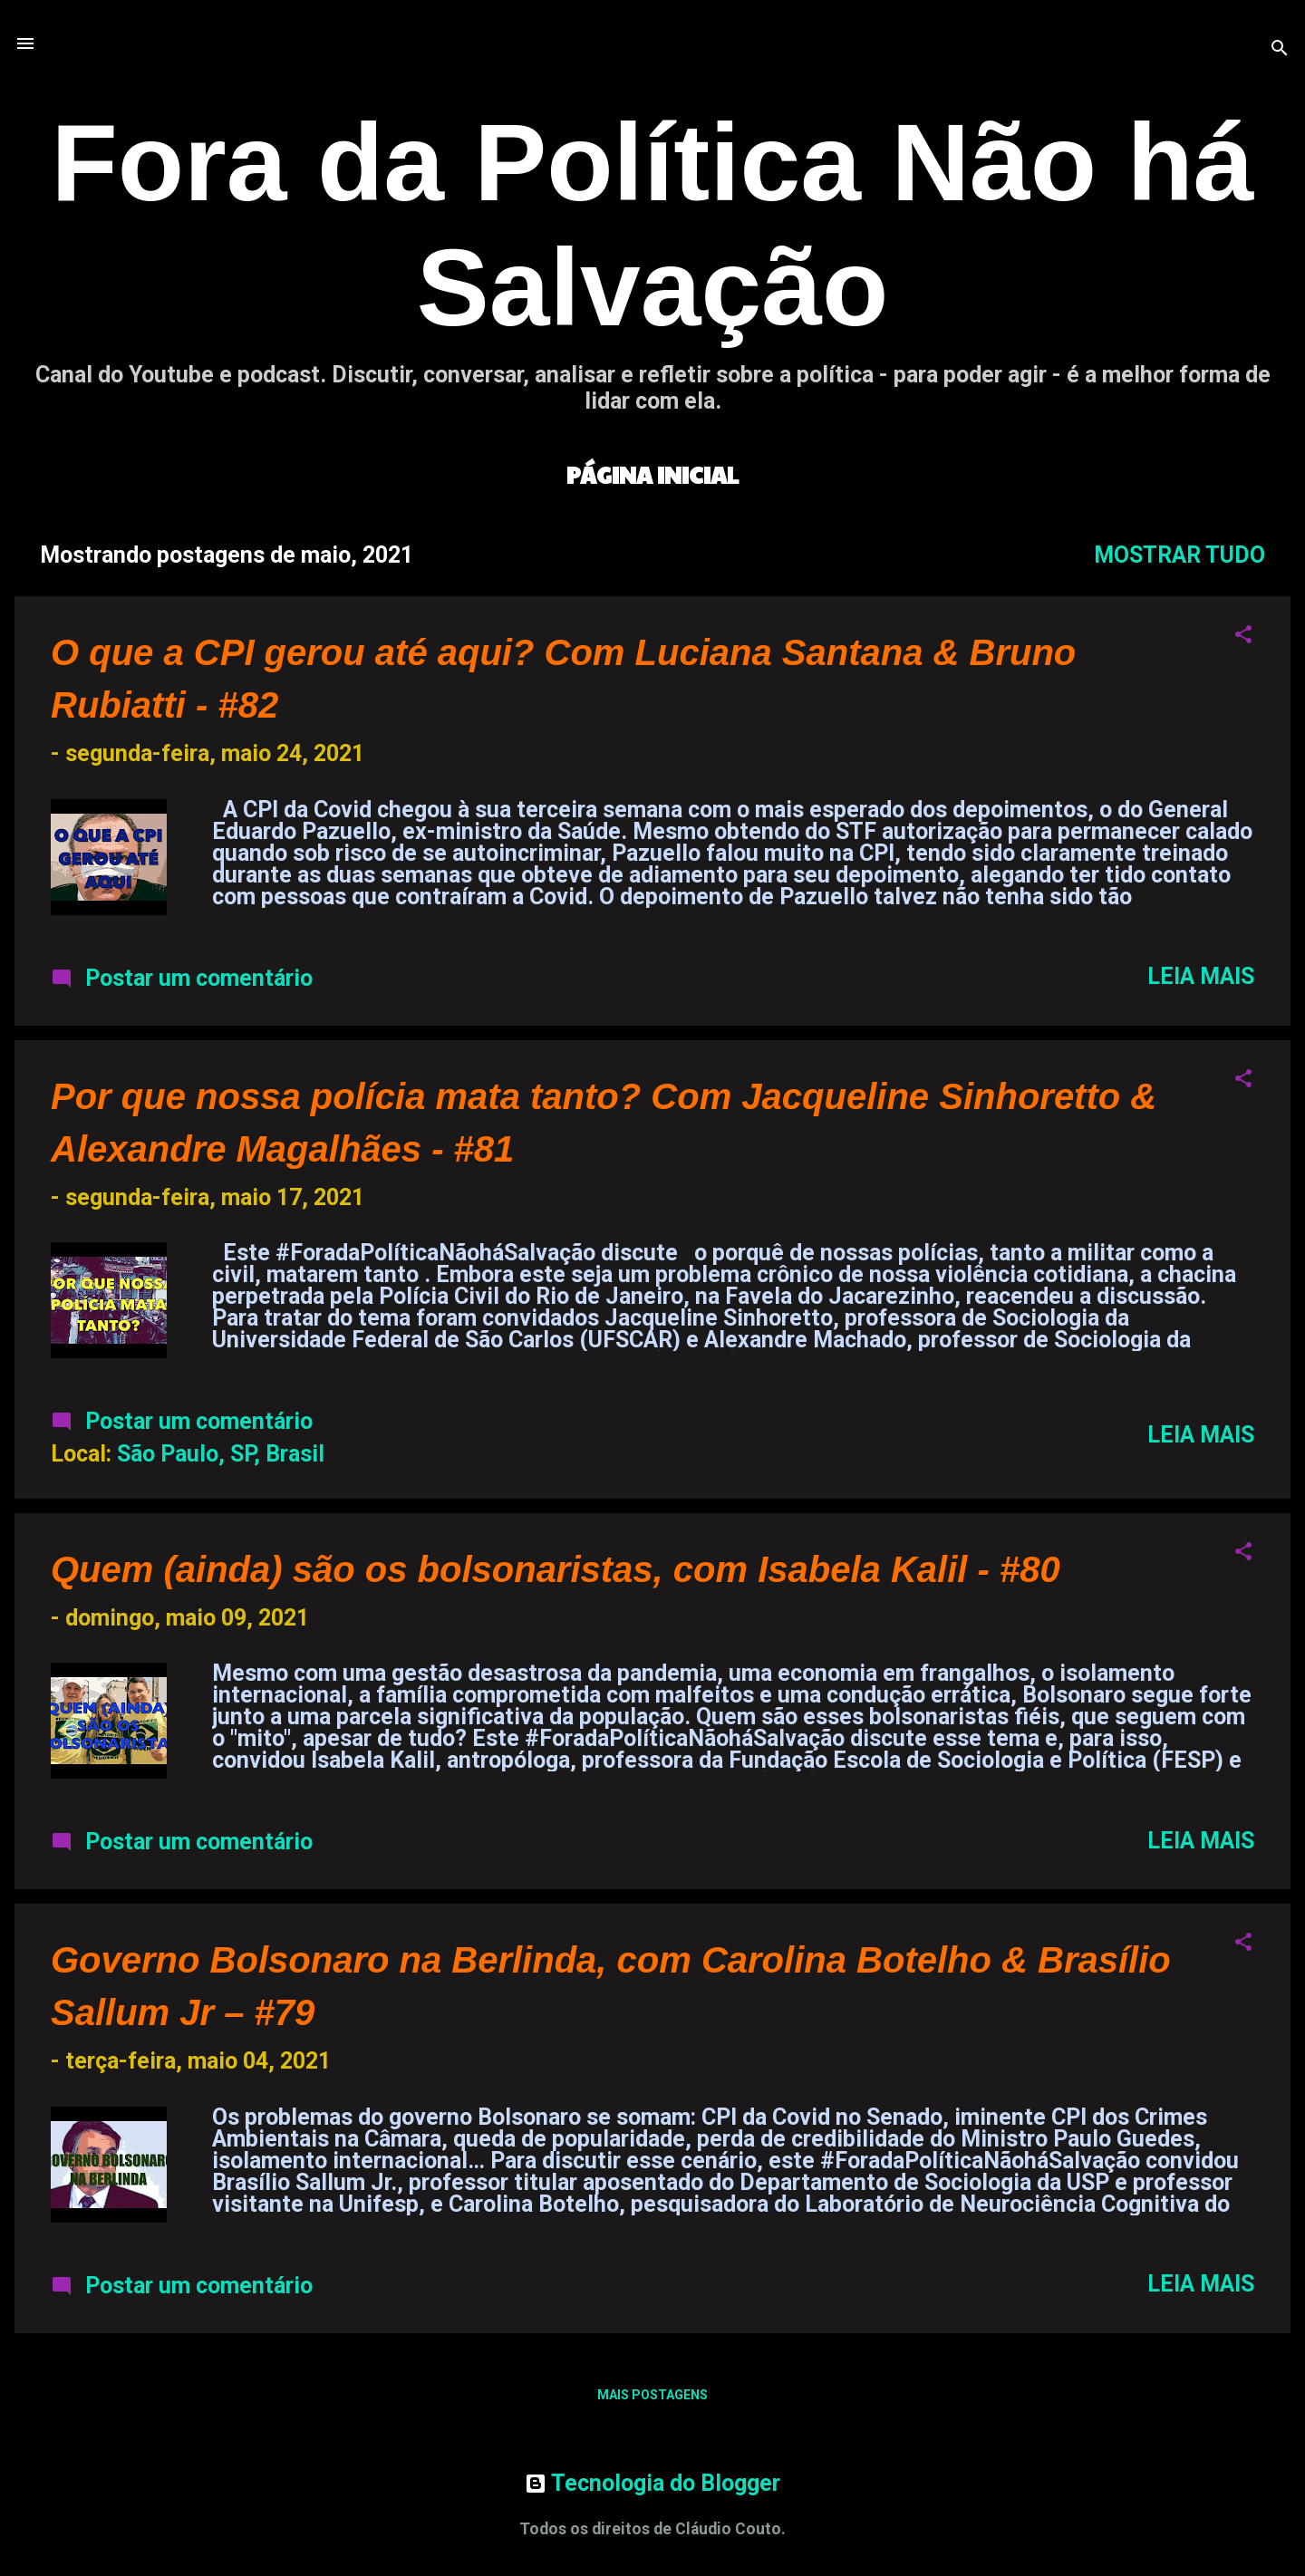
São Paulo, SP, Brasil (220, 1454)
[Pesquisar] (1279, 49)
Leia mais (1200, 976)
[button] (1243, 636)
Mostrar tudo (1179, 555)
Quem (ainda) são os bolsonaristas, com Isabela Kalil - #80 (555, 1569)
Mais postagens (652, 2395)
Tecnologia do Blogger (652, 2483)
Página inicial (652, 474)
